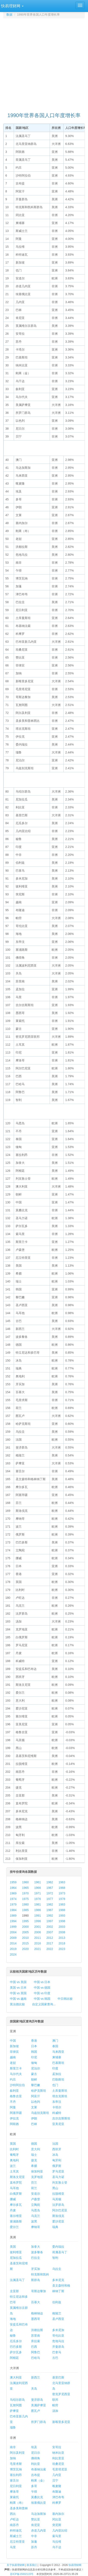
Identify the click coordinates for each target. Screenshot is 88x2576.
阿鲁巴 (35, 2352)
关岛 (34, 2388)
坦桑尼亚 (58, 2463)
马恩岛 (35, 2210)
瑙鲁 (13, 2427)
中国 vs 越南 (18, 1998)
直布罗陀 (16, 2182)
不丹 (13, 2101)
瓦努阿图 (16, 2405)
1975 (25, 1899)
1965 (25, 1887)
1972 (49, 1893)
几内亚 (56, 2475)
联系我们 (32, 2565)
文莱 (34, 2107)
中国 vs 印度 (42, 1993)
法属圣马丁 (17, 2280)
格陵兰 (56, 2313)
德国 (34, 2143)
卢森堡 (35, 2199)
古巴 (55, 2357)
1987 (49, 1910)
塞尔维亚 (16, 2216)
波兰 (13, 2166)
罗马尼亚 (58, 2171)
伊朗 (34, 2118)
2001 (37, 1926)
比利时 (14, 2149)
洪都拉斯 (37, 2330)
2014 (13, 1943)
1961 (37, 1882)
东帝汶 (56, 2101)
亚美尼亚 (58, 2124)
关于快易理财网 (16, 2565)
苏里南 (35, 2335)
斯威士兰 (16, 2536)
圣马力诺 (58, 2177)
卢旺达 (14, 2519)
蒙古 (34, 2074)
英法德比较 (17, 2004)
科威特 (56, 2113)
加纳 (13, 2458)
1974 (13, 1899)
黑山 (55, 2188)
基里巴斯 (58, 2377)
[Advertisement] (44, 63)
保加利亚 (37, 2171)
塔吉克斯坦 (59, 2096)
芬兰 (34, 2182)
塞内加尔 (58, 2514)
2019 (13, 1949)
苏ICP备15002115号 (21, 2574)
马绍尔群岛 (17, 2399)
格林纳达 (37, 2313)
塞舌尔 (14, 2480)
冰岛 (55, 2154)
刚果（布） (17, 2502)
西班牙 (56, 2149)
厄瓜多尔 (16, 2341)
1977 (49, 1899)
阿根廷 (14, 2357)
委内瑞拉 (58, 2246)
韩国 (34, 2051)
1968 (62, 1887)
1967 (49, 1887)
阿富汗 (35, 2096)
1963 (62, 1882)
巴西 (34, 2346)
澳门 (55, 2040)
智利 (55, 2257)
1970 (25, 1893)
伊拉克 (14, 2118)
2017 (49, 1943)
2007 (49, 1932)
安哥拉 (56, 2447)
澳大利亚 (16, 2377)
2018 (62, 1943)
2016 (37, 1943)
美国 (13, 2246)
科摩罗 (56, 2502)
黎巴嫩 (35, 2085)
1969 (13, 1893)
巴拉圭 (35, 2257)
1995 (25, 1921)
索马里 (56, 2536)
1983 (62, 1904)
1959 (13, 1882)
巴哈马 (35, 2357)
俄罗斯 (56, 2166)
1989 (13, 1915)
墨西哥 (35, 2319)
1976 (37, 1899)
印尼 (34, 2057)
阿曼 (13, 2107)
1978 (62, 1899)
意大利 (35, 2149)
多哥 (34, 2486)
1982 (49, 1904)
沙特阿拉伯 (17, 2085)
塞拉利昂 (16, 2475)
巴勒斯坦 (58, 2079)
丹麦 (13, 2210)
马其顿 (56, 2199)
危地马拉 (58, 2341)
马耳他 (14, 2188)
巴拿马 (56, 2352)
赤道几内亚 (38, 2530)
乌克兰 (35, 2216)
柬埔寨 (56, 2057)
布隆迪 (56, 2491)
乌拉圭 (56, 2269)
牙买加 (35, 2269)
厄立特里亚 (17, 2541)
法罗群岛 (58, 2204)
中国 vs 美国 (18, 1982)
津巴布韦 (58, 2497)
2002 (49, 1926)
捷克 (34, 2160)
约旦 (13, 2079)
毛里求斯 (16, 2463)
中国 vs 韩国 (42, 1998)
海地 (13, 2319)
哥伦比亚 (58, 2335)
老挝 (13, 2063)
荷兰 (34, 2188)
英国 (13, 2143)
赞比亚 (35, 2519)
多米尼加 (58, 2330)
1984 (13, 1910)
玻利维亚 (16, 2252)
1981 (37, 1904)
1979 (13, 1904)
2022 (49, 1949)
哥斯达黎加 (38, 2291)
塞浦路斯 (16, 2221)
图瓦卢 (35, 2410)
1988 (62, 1910)
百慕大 (35, 2302)
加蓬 (34, 2541)
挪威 (13, 2199)
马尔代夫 (16, 2074)
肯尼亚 (35, 2525)
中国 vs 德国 (42, 1987)
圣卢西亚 (58, 2319)
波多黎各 (37, 2252)
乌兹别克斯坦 (40, 2113)
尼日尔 (35, 2452)
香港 (34, 2040)
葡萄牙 (14, 2154)
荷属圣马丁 (59, 2252)
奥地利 (14, 2160)
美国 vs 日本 (18, 1987)
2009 (13, 1937)
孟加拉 (56, 2074)
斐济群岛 (37, 2399)
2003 (62, 1926)
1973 (62, 1893)
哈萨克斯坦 (38, 2090)
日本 (34, 2046)
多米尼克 (58, 2280)
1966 (37, 1887)
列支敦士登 (59, 2182)
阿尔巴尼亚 (59, 2210)
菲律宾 (14, 2051)
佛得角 (35, 2458)
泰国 (55, 2046)
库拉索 (35, 2341)
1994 (13, 1921)
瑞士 (34, 2154)
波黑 (34, 2221)
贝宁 (55, 2480)
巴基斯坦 (58, 2063)
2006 (37, 1932)
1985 (25, 1910)
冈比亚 (56, 2519)
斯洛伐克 (58, 2216)
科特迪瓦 (16, 2530)
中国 (13, 2040)
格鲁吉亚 (16, 2096)
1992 (49, 1915)
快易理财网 (75, 2565)
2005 (25, 1932)
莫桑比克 (37, 2497)
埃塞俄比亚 (38, 2502)
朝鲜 (34, 2079)
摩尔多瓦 (16, 2204)
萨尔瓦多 (16, 2352)
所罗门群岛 (38, 2422)
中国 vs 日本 (42, 1982)
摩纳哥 (35, 2227)
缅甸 (34, 2063)
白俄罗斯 (16, 2193)
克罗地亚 (37, 2177)
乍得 (34, 2491)
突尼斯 (56, 2525)
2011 (37, 1937)
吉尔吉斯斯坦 (61, 2118)
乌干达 (56, 2547)
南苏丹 (14, 2525)
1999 (13, 1926)
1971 (37, 1893)
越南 (13, 2057)
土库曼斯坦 (59, 2090)
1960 (25, 1882)
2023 (62, 1949)
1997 (49, 1921)
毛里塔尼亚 (59, 2469)
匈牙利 (56, 2160)
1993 (62, 1915)
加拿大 (35, 2246)
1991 (37, 1915)
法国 (55, 2143)
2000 (25, 1926)
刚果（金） (38, 2480)
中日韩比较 (65, 1998)
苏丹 (34, 2547)
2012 (49, 1937)
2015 (25, 1943)
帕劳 (55, 2405)
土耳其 (14, 2171)
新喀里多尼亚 (61, 2422)
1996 (37, 1921)
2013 (62, 1937)
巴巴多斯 (16, 2346)
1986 (37, 1910)
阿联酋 (14, 2124)
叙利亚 (14, 2090)
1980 (25, 1904)
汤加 (55, 2410)
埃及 (34, 2447)
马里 (13, 2547)
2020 (25, 1949)
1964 (13, 1887)
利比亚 (35, 2463)
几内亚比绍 (59, 2530)
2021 (37, 1949)
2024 (13, 1954)
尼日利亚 (16, 2486)
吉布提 (35, 2475)
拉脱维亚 (58, 2193)
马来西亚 (58, 2051)
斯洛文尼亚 (17, 2177)
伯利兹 (56, 2302)
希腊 (34, 2166)
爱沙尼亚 (58, 2221)
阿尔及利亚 (17, 2452)
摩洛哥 (14, 2491)
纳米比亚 (58, 2452)
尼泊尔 (35, 2068)
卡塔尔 (56, 2107)
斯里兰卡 (16, 2068)
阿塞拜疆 (16, 2113)
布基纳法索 (38, 2469)
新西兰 (35, 2377)
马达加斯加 (38, 2514)
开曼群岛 (58, 2346)
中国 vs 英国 (18, 1993)
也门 (55, 2085)
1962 (49, 1882)
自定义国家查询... (44, 2004)
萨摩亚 (14, 2410)
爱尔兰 (14, 2227)
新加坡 (14, 2046)
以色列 (35, 2101)
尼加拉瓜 (16, 2257)
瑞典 (55, 2227)
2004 (13, 1932)
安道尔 (35, 2193)
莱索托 (14, 2497)
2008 (62, 1932)
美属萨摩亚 (38, 2405)
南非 (13, 2447)
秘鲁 (13, 2335)
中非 (34, 2536)
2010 (25, 1937)
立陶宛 (35, 2204)
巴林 (34, 2124)
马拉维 (56, 2541)
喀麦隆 (56, 2486)
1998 (62, 1921)
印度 (55, 2068)
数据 (9, 14)
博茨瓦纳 (16, 2469)
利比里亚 (58, 2458)
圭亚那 (14, 2291)
